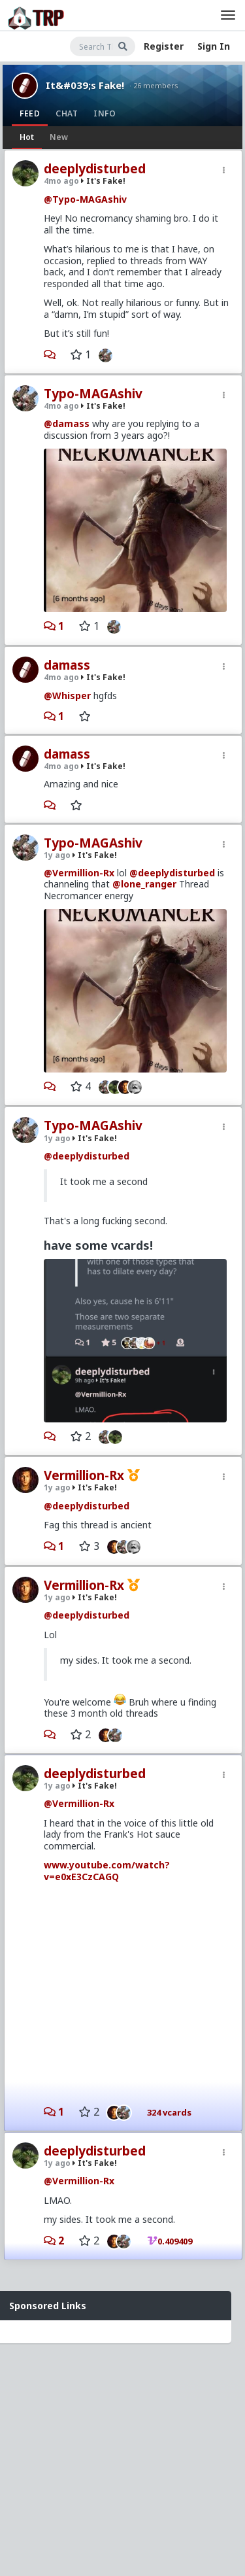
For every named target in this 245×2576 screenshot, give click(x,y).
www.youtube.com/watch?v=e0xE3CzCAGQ (107, 1871)
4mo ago (61, 180)
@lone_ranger (144, 884)
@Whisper (67, 695)
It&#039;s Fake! (85, 85)
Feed (30, 113)
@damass (67, 423)
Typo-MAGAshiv (93, 393)
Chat (67, 113)
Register (164, 46)
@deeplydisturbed (172, 873)
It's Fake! (103, 180)
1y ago (57, 855)
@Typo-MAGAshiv (85, 199)
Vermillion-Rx (84, 1475)
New (59, 137)
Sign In (213, 46)
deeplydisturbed (95, 168)
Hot (27, 137)
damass (67, 665)
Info (104, 113)
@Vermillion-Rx (79, 873)
